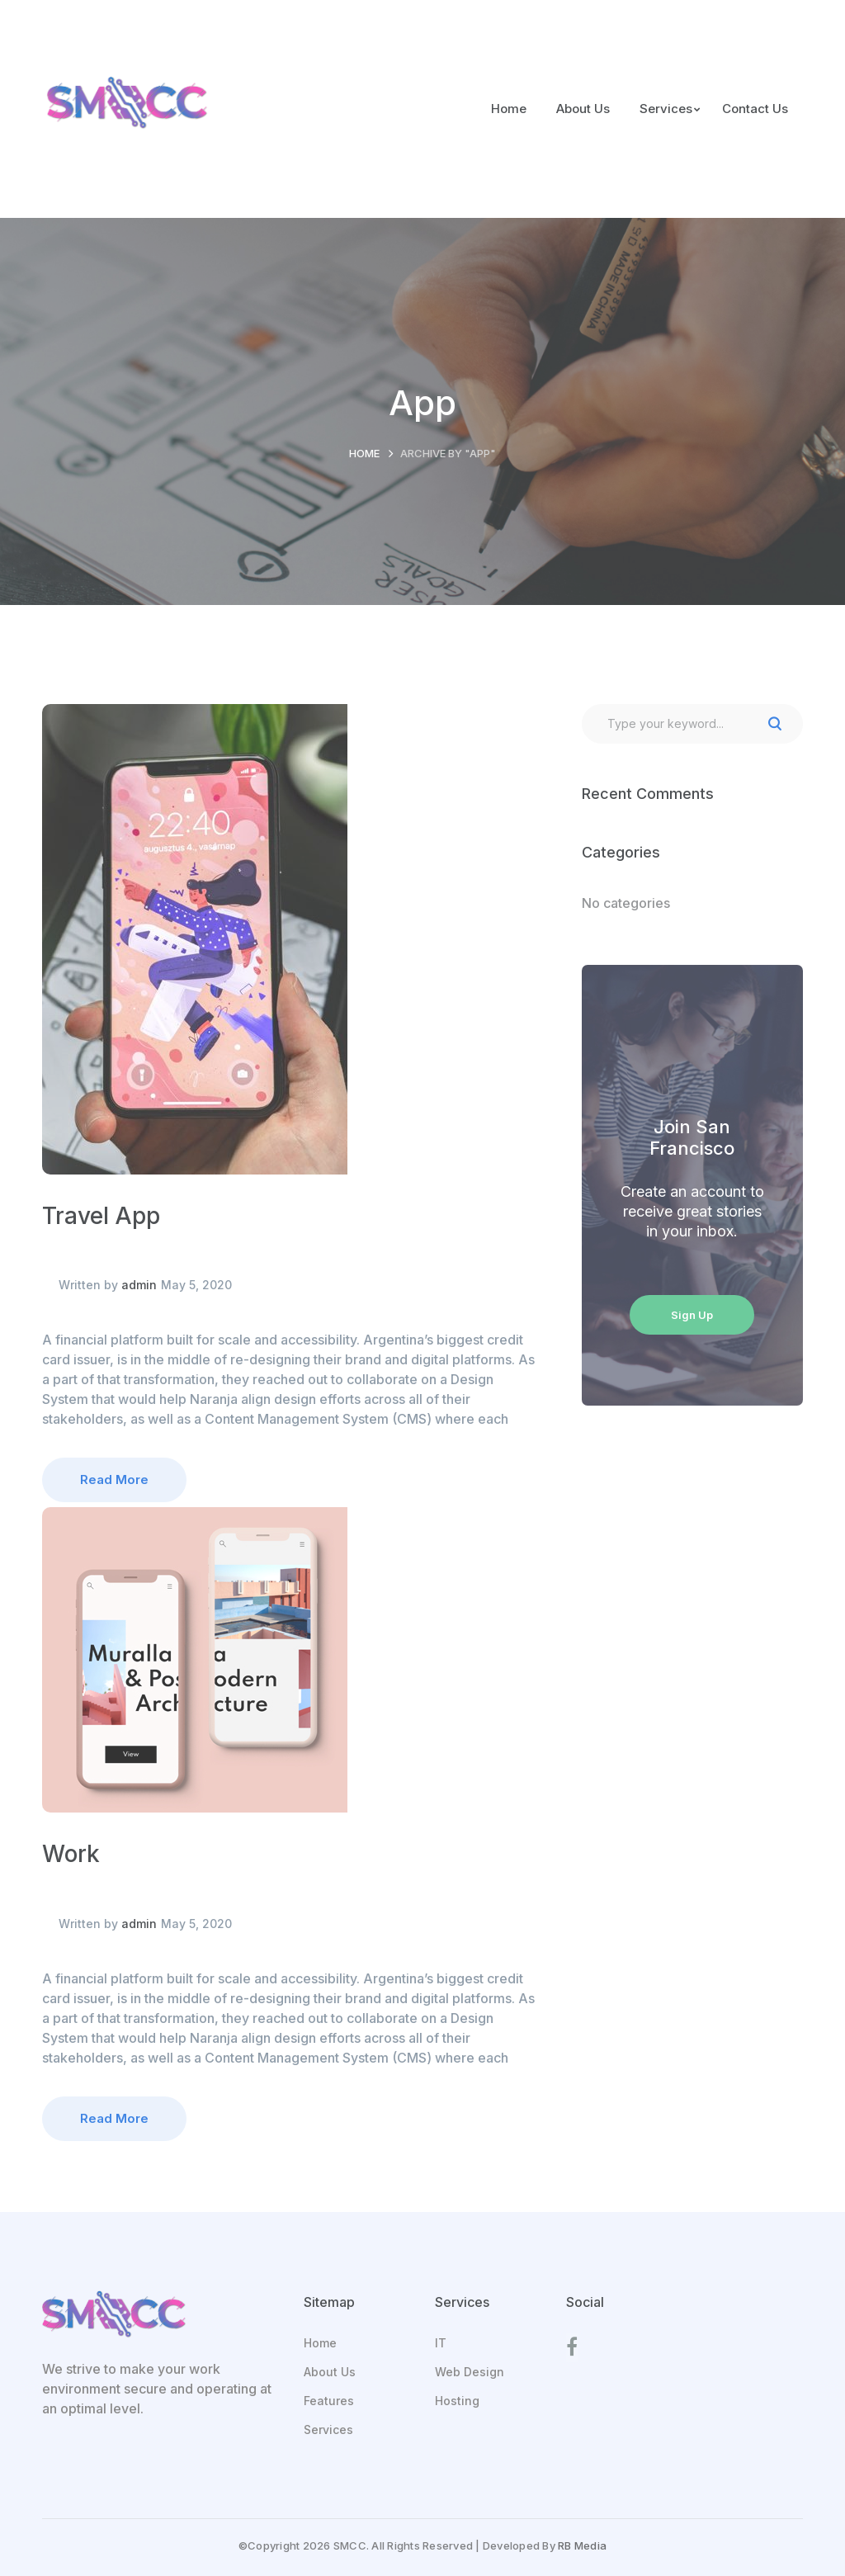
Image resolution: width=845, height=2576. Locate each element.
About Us (330, 2372)
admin (139, 1285)
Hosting (457, 2401)
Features (329, 2401)
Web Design (469, 2372)
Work (71, 1854)
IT (440, 2343)
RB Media (582, 2545)
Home (364, 453)
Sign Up (692, 1314)
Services (328, 2429)
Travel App (101, 1216)
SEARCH (775, 724)
